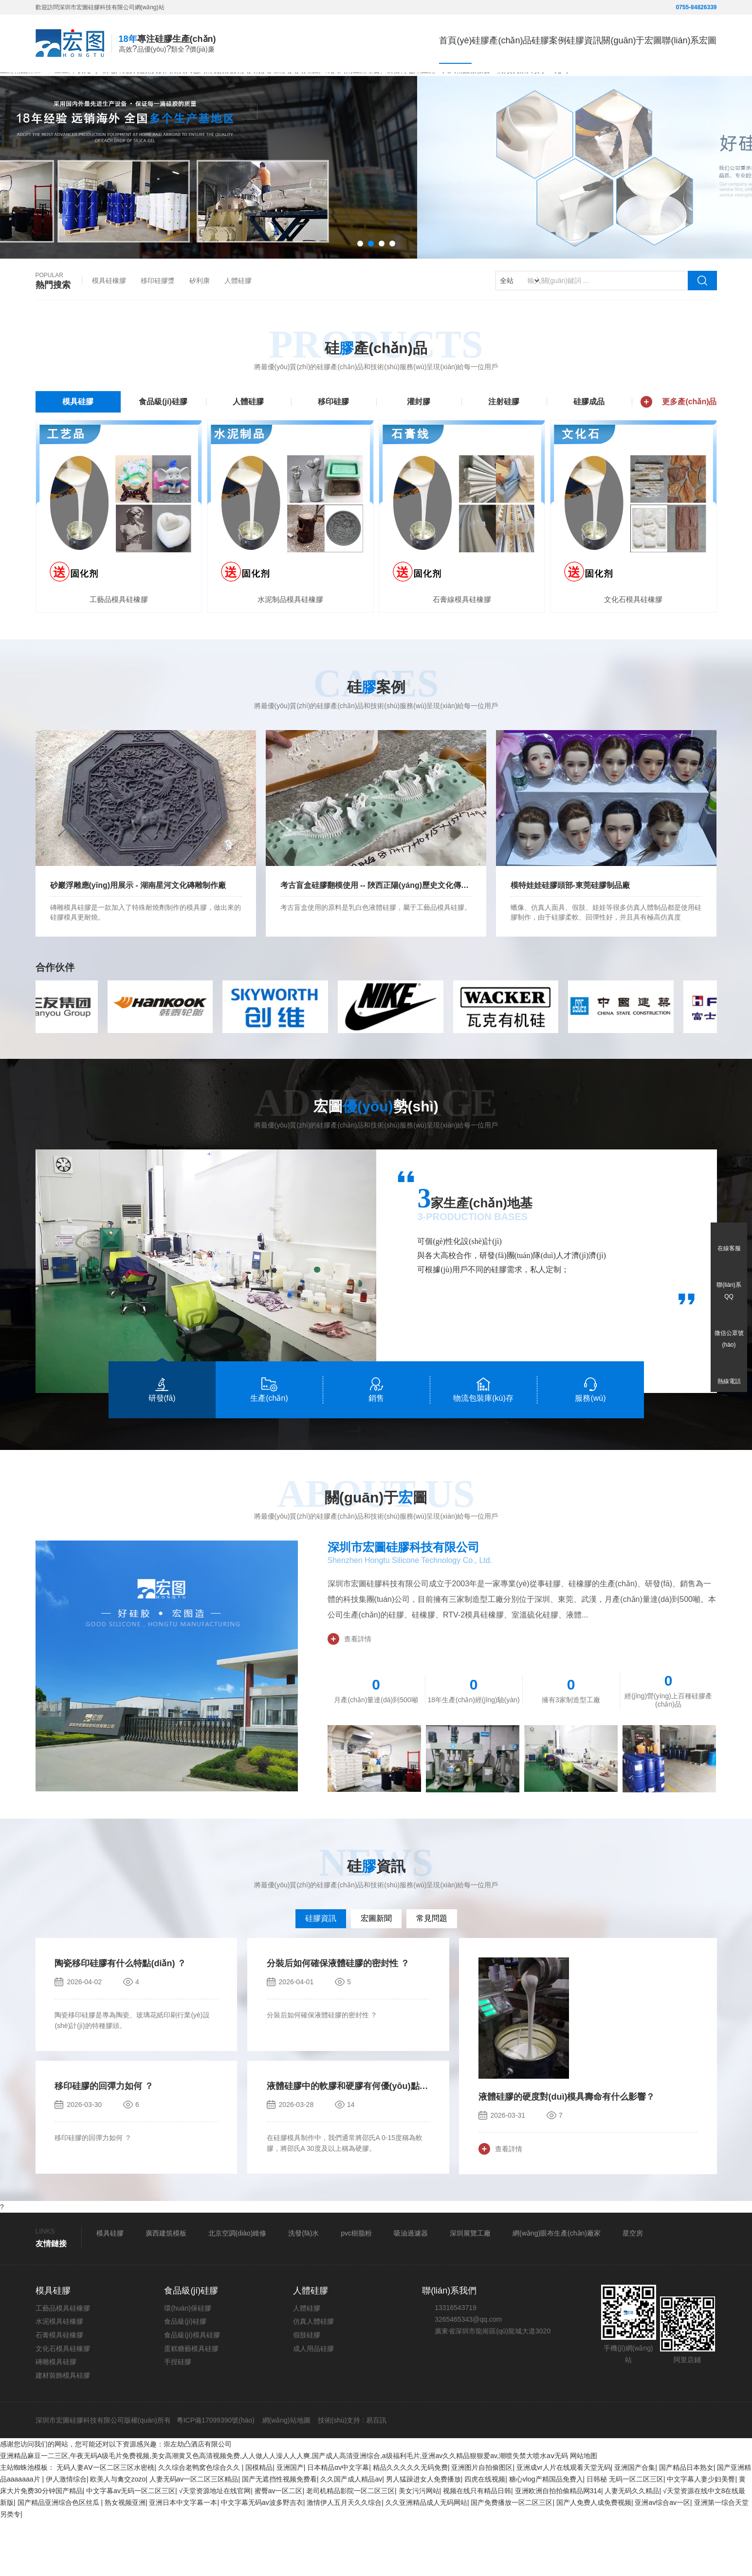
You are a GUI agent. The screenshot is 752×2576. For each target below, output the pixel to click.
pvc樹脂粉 (356, 2289)
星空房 (633, 2289)
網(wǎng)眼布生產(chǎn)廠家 (557, 2289)
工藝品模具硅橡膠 (63, 2364)
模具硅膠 (77, 454)
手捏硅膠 (177, 2418)
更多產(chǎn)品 (678, 454)
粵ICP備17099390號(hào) (215, 2476)
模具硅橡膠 (109, 333)
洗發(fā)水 (303, 2289)
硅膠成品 (589, 454)
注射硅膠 (503, 454)
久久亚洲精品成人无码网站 (426, 2558)
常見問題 (431, 1974)
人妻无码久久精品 (632, 2547)
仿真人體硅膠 (313, 2377)
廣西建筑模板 (166, 2289)
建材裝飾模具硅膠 (63, 2431)
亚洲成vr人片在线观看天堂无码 (563, 2523)
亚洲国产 (290, 2523)
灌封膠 (418, 454)
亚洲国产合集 (634, 2523)
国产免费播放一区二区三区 (511, 2558)
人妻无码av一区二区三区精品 (193, 2535)
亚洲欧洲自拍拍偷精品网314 (558, 2547)
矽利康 (199, 333)
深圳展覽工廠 (470, 2289)
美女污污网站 (419, 2547)
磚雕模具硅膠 (56, 2418)
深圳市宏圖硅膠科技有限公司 (403, 1603)
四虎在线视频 (484, 2535)
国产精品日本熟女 (686, 2523)
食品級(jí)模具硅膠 (192, 2390)
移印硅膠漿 (158, 333)
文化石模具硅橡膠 (63, 2404)
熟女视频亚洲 (125, 2558)
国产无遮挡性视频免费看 (279, 2535)
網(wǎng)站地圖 (286, 2476)
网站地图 (583, 2512)
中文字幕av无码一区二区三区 (130, 2547)
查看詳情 (349, 1694)
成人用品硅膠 (313, 2404)
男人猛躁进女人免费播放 (423, 2535)
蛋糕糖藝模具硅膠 (191, 2404)
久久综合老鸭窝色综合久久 (200, 2523)
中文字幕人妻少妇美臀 (701, 2535)
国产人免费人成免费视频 (593, 2558)
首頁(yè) (338, 42)
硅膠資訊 (320, 1974)
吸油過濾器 (411, 2289)
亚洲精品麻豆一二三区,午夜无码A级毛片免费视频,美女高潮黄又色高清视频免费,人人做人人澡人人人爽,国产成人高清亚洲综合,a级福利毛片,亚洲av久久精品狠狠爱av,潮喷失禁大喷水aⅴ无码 (284, 2512)
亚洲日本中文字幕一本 (183, 2558)
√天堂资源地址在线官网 (215, 2547)
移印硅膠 (333, 454)
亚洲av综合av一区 (662, 2558)
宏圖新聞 (376, 1974)
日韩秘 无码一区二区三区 (625, 2535)
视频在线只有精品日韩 (477, 2547)
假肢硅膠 (306, 2390)
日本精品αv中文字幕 (338, 2523)
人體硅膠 (238, 333)
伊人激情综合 (66, 2535)
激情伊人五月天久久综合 (344, 2558)
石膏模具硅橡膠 (59, 2390)
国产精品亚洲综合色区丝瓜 (59, 2558)
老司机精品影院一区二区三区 (350, 2547)
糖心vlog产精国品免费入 (546, 2535)
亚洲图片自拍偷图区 (482, 2523)
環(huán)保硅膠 (187, 2364)
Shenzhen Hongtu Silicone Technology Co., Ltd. (410, 1616)
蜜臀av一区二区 (279, 2547)
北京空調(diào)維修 (237, 2289)
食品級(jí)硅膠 (163, 454)
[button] (360, 296)
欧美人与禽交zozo (118, 2535)
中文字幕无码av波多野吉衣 (262, 2558)
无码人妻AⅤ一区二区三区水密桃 (105, 2523)
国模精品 (259, 2523)
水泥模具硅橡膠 (59, 2377)
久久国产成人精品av (351, 2535)
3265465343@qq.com (468, 2375)
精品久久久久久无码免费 (410, 2523)
